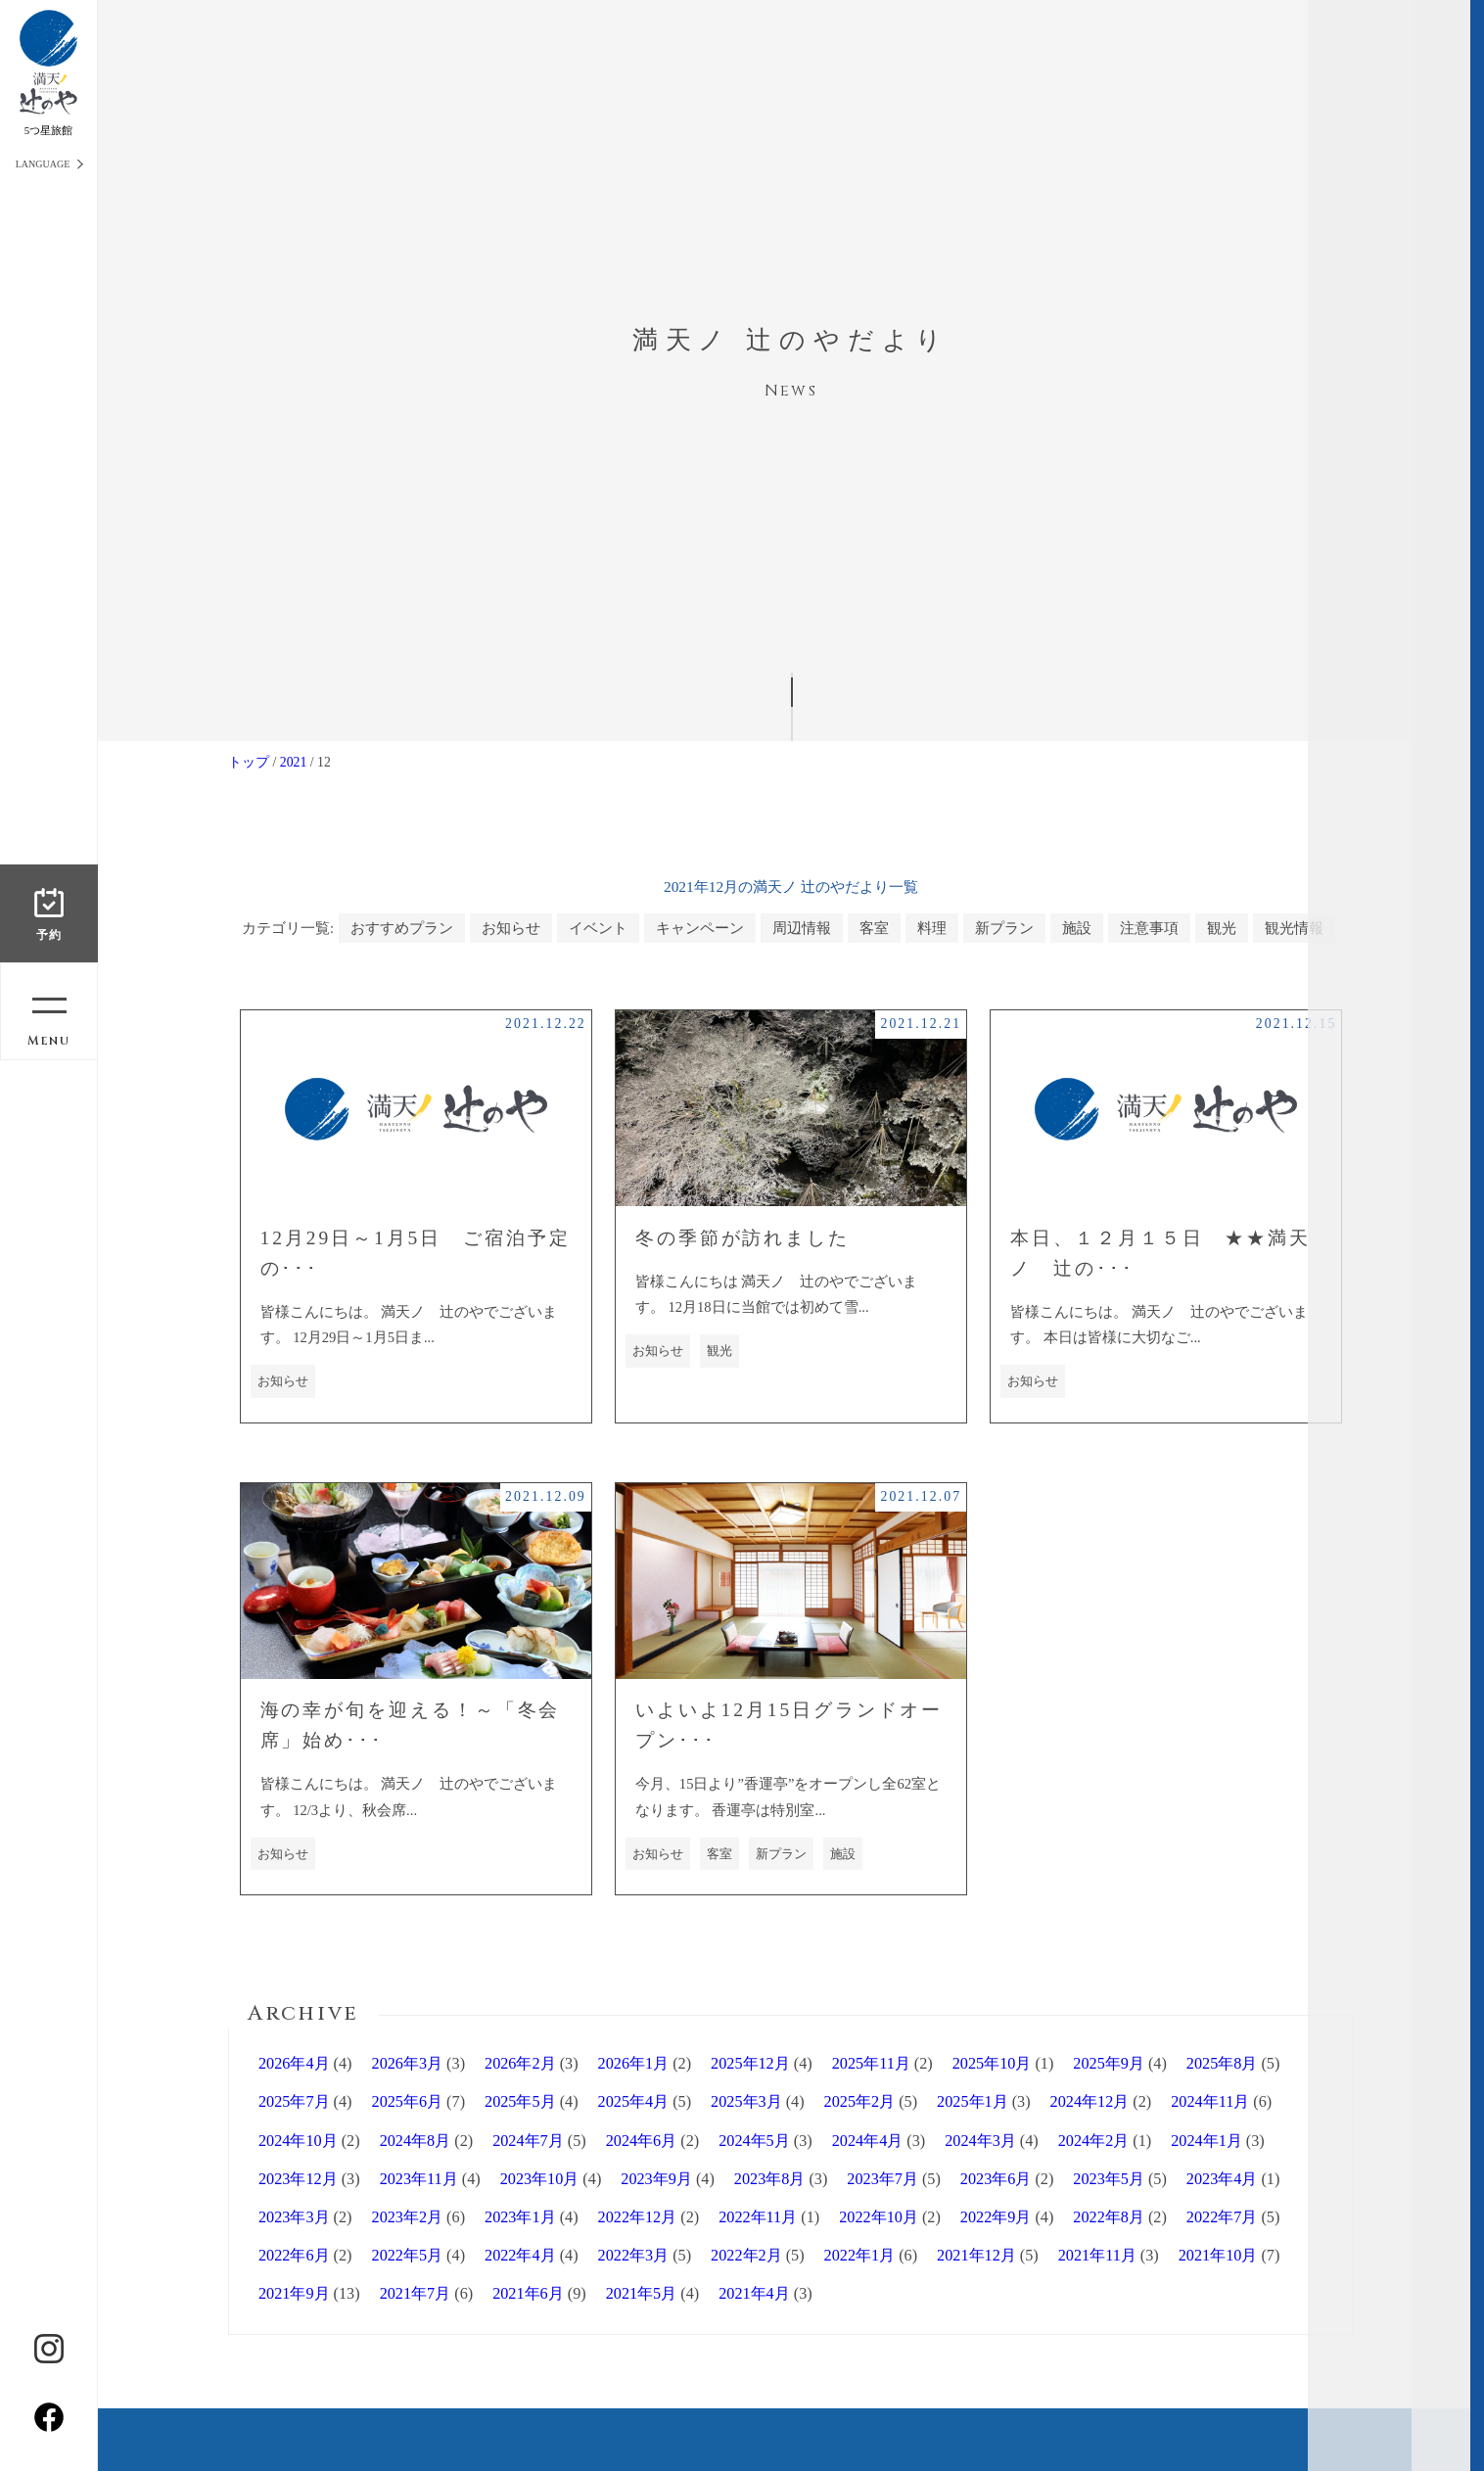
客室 (874, 928)
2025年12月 (750, 2064)
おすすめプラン (401, 928)
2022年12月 (637, 2217)
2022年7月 (1222, 2217)
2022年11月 (758, 2217)
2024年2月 (1094, 2141)
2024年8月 (415, 2141)
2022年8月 (1108, 2217)
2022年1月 (860, 2255)
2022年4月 (520, 2255)
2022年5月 (407, 2255)
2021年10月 (1218, 2255)
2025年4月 (634, 2102)
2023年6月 (996, 2179)
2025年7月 (294, 2102)
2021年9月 (294, 2294)
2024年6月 (641, 2141)
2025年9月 (1108, 2064)
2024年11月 (1210, 2102)
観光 (1221, 928)
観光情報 (1294, 928)
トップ (248, 762)
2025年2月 (860, 2102)
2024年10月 (298, 2141)
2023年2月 (407, 2217)
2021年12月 (976, 2255)
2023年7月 (882, 2179)
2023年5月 (1108, 2179)
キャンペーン (700, 928)
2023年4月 (1222, 2179)
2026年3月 (407, 2064)
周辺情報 (801, 928)
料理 (932, 928)
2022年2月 (746, 2255)
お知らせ (511, 928)
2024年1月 (1206, 2141)
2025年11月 (871, 2064)
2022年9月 (996, 2217)
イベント (598, 928)
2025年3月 (746, 2102)
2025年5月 (520, 2102)
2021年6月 (528, 2294)
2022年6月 (294, 2255)
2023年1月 (520, 2217)
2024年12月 (1090, 2102)
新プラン (1004, 928)
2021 (293, 762)
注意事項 (1149, 928)
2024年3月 (980, 2141)
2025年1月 (972, 2102)
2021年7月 (415, 2294)
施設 (1076, 928)
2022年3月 (634, 2255)
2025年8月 (1222, 2064)
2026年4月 (294, 2064)
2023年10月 (540, 2179)
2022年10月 (878, 2217)
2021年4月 (754, 2294)
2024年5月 (754, 2141)
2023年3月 (294, 2217)
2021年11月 (1097, 2255)
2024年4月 (868, 2141)
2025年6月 (407, 2102)
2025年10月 (992, 2064)
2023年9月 (656, 2179)
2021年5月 (641, 2294)
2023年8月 (770, 2179)
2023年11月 (419, 2179)
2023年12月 (298, 2179)
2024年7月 (528, 2141)
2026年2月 (520, 2064)
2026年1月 (634, 2064)
